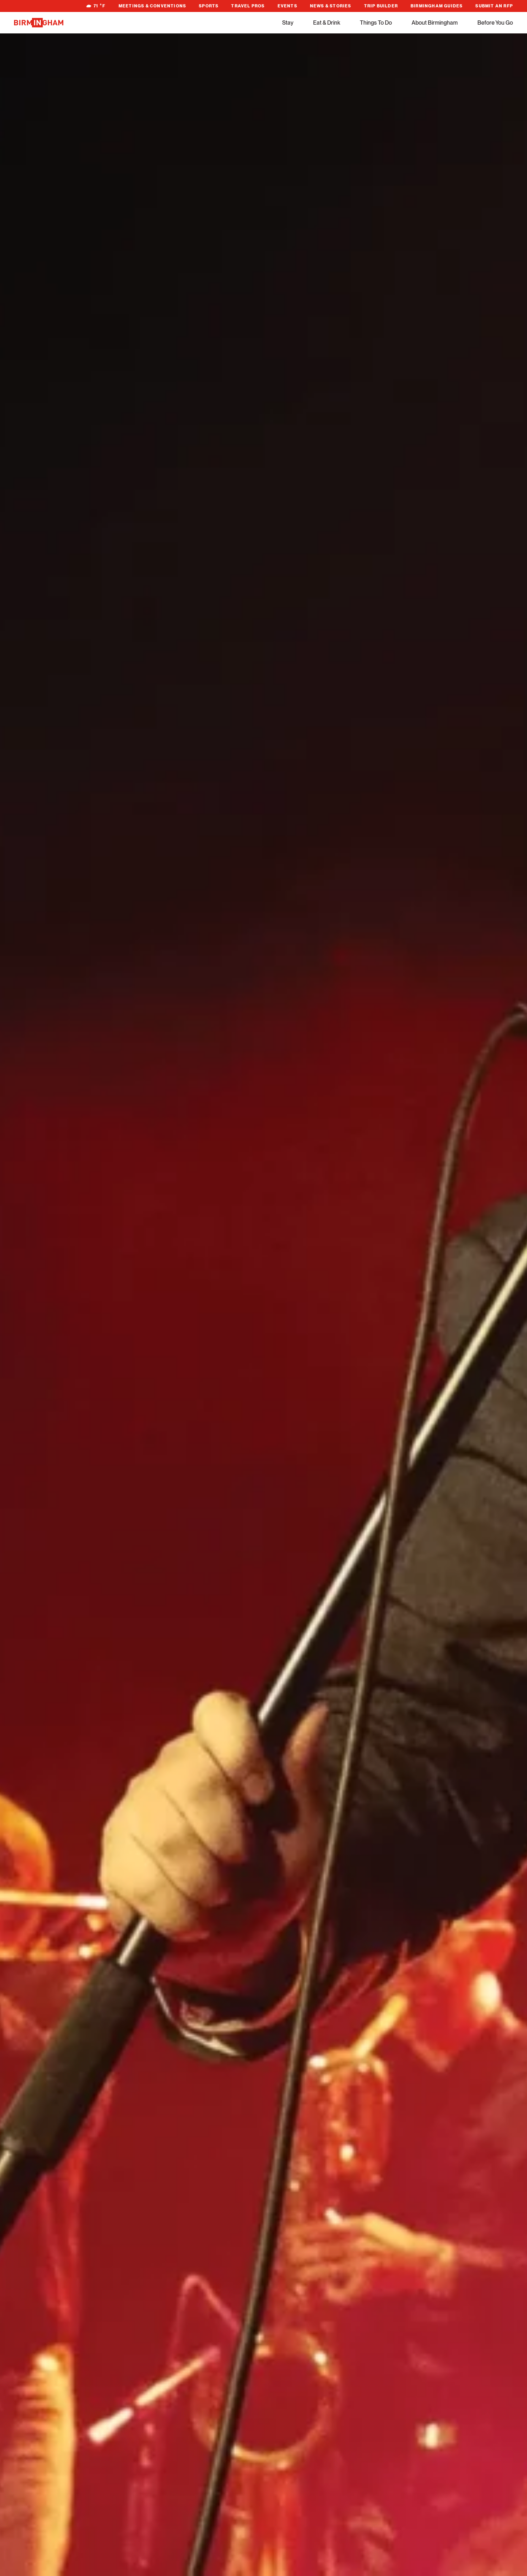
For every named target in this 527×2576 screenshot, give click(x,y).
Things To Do (376, 22)
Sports (208, 6)
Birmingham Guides (437, 6)
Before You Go (495, 22)
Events (287, 6)
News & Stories (330, 6)
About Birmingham (435, 22)
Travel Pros (248, 6)
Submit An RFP (494, 6)
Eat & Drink (326, 22)
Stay (287, 22)
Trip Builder (381, 6)
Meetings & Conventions (152, 6)
